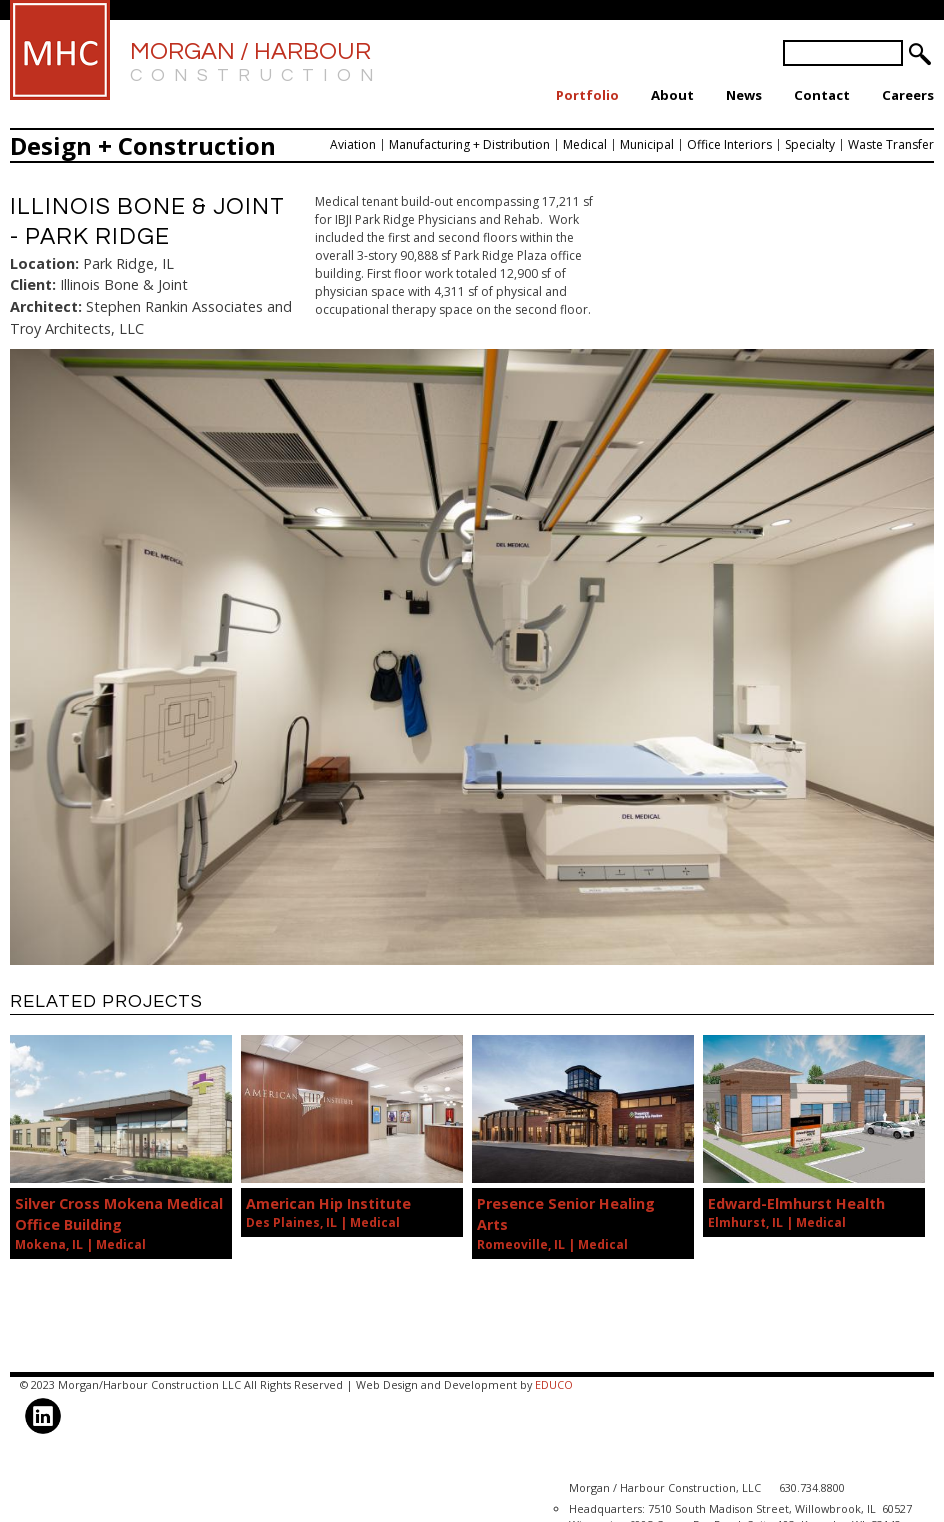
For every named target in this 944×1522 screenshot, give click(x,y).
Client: (33, 284)
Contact (822, 95)
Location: (44, 263)
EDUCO (554, 1384)
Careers (908, 95)
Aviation (353, 144)
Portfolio (587, 95)
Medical (585, 144)
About (672, 95)
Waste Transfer (891, 144)
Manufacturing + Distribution (469, 144)
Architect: (46, 306)
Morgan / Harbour (256, 63)
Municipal (647, 144)
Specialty (810, 144)
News (744, 95)
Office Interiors (729, 144)
